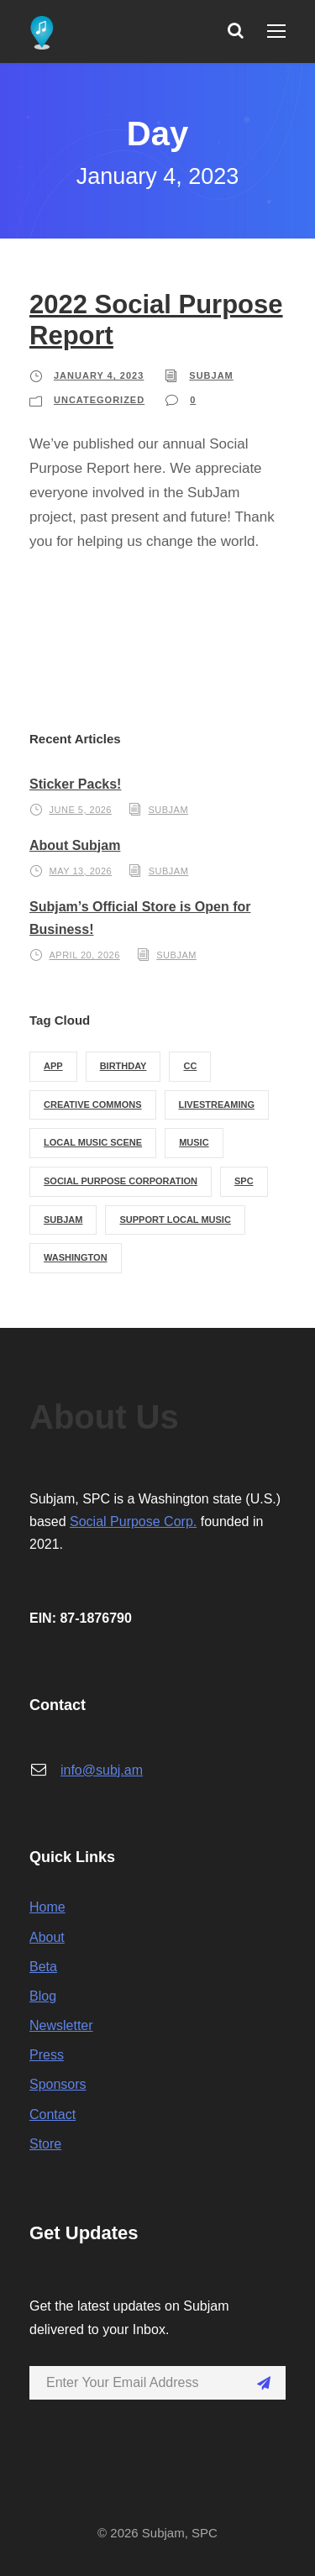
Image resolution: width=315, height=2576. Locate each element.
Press (46, 2055)
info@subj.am (101, 1770)
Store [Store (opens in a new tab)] (45, 2144)
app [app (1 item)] (53, 1066)
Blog (42, 1996)
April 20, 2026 (85, 955)
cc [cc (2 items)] (190, 1066)
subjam (211, 375)
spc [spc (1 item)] (244, 1181)
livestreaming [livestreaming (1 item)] (217, 1104)
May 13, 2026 (81, 871)
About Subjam (74, 845)
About (47, 1937)
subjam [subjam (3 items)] (63, 1220)
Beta (43, 1967)
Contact (52, 2114)
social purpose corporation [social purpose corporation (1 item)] (120, 1181)
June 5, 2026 (81, 810)
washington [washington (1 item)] (76, 1257)
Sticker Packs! (75, 784)
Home (47, 1907)
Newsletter (61, 2025)
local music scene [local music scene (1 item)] (93, 1142)
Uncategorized (99, 400)
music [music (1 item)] (193, 1142)
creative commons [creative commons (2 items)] (93, 1104)
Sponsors (58, 2084)
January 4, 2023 (99, 375)
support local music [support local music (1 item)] (174, 1220)
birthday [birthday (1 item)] (123, 1066)
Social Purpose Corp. (133, 1521)
